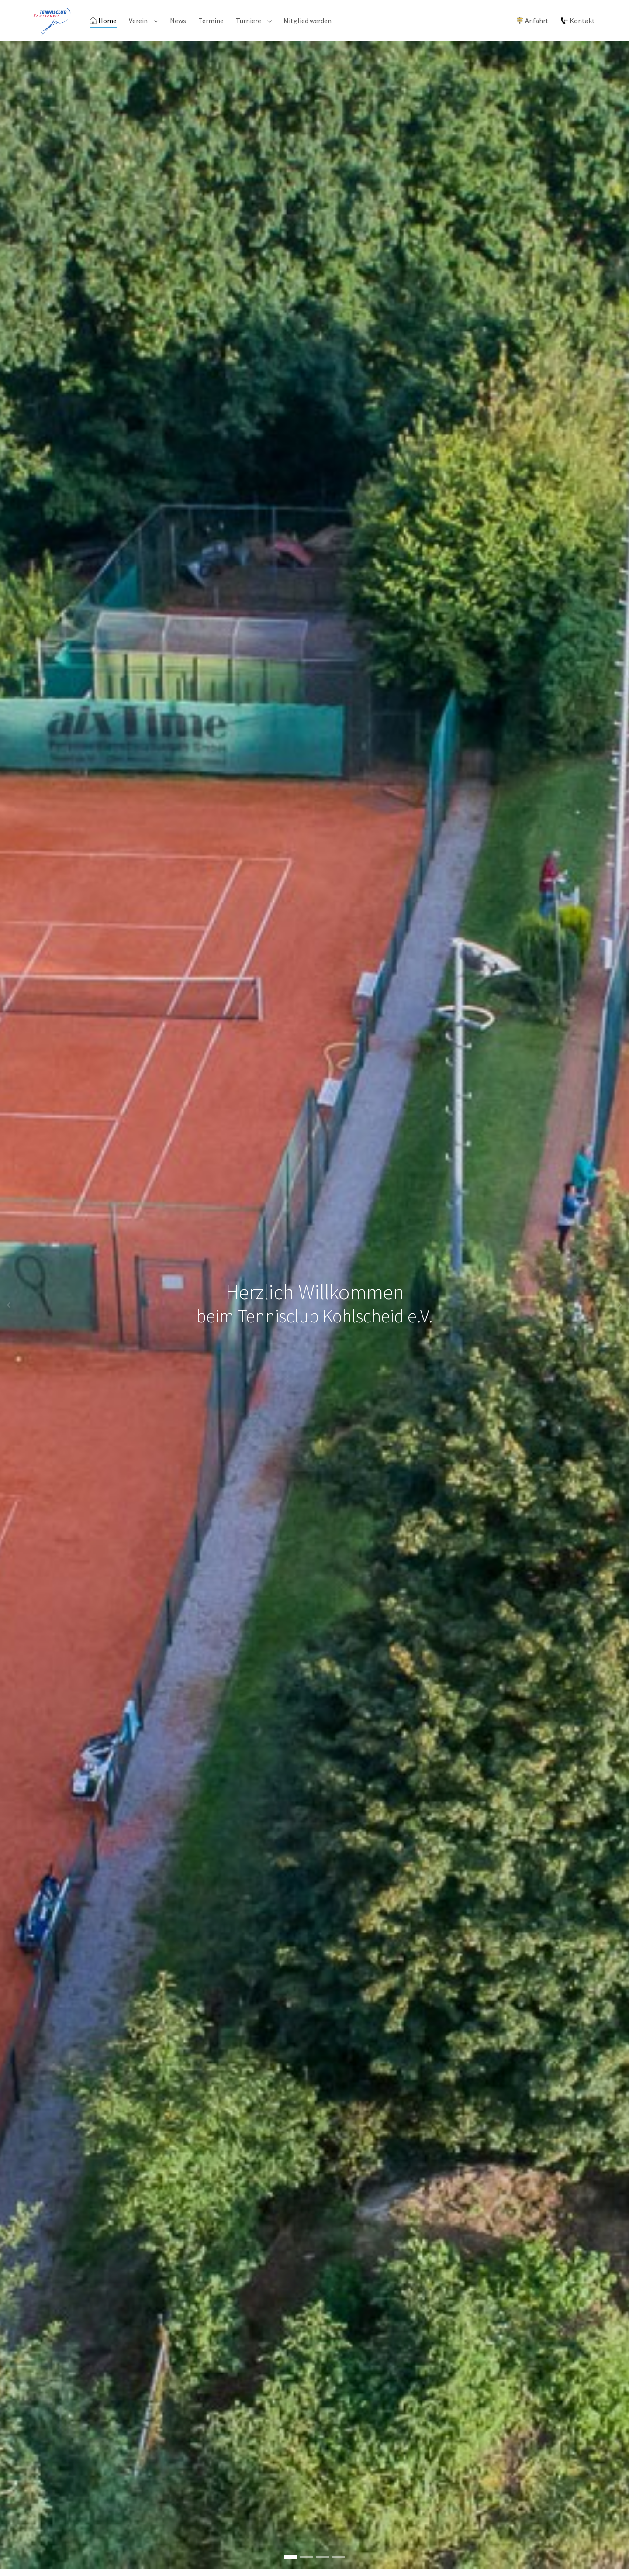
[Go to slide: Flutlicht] (338, 2564)
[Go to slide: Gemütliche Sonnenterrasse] (322, 2564)
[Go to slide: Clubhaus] (306, 2564)
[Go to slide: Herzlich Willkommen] (290, 2564)
